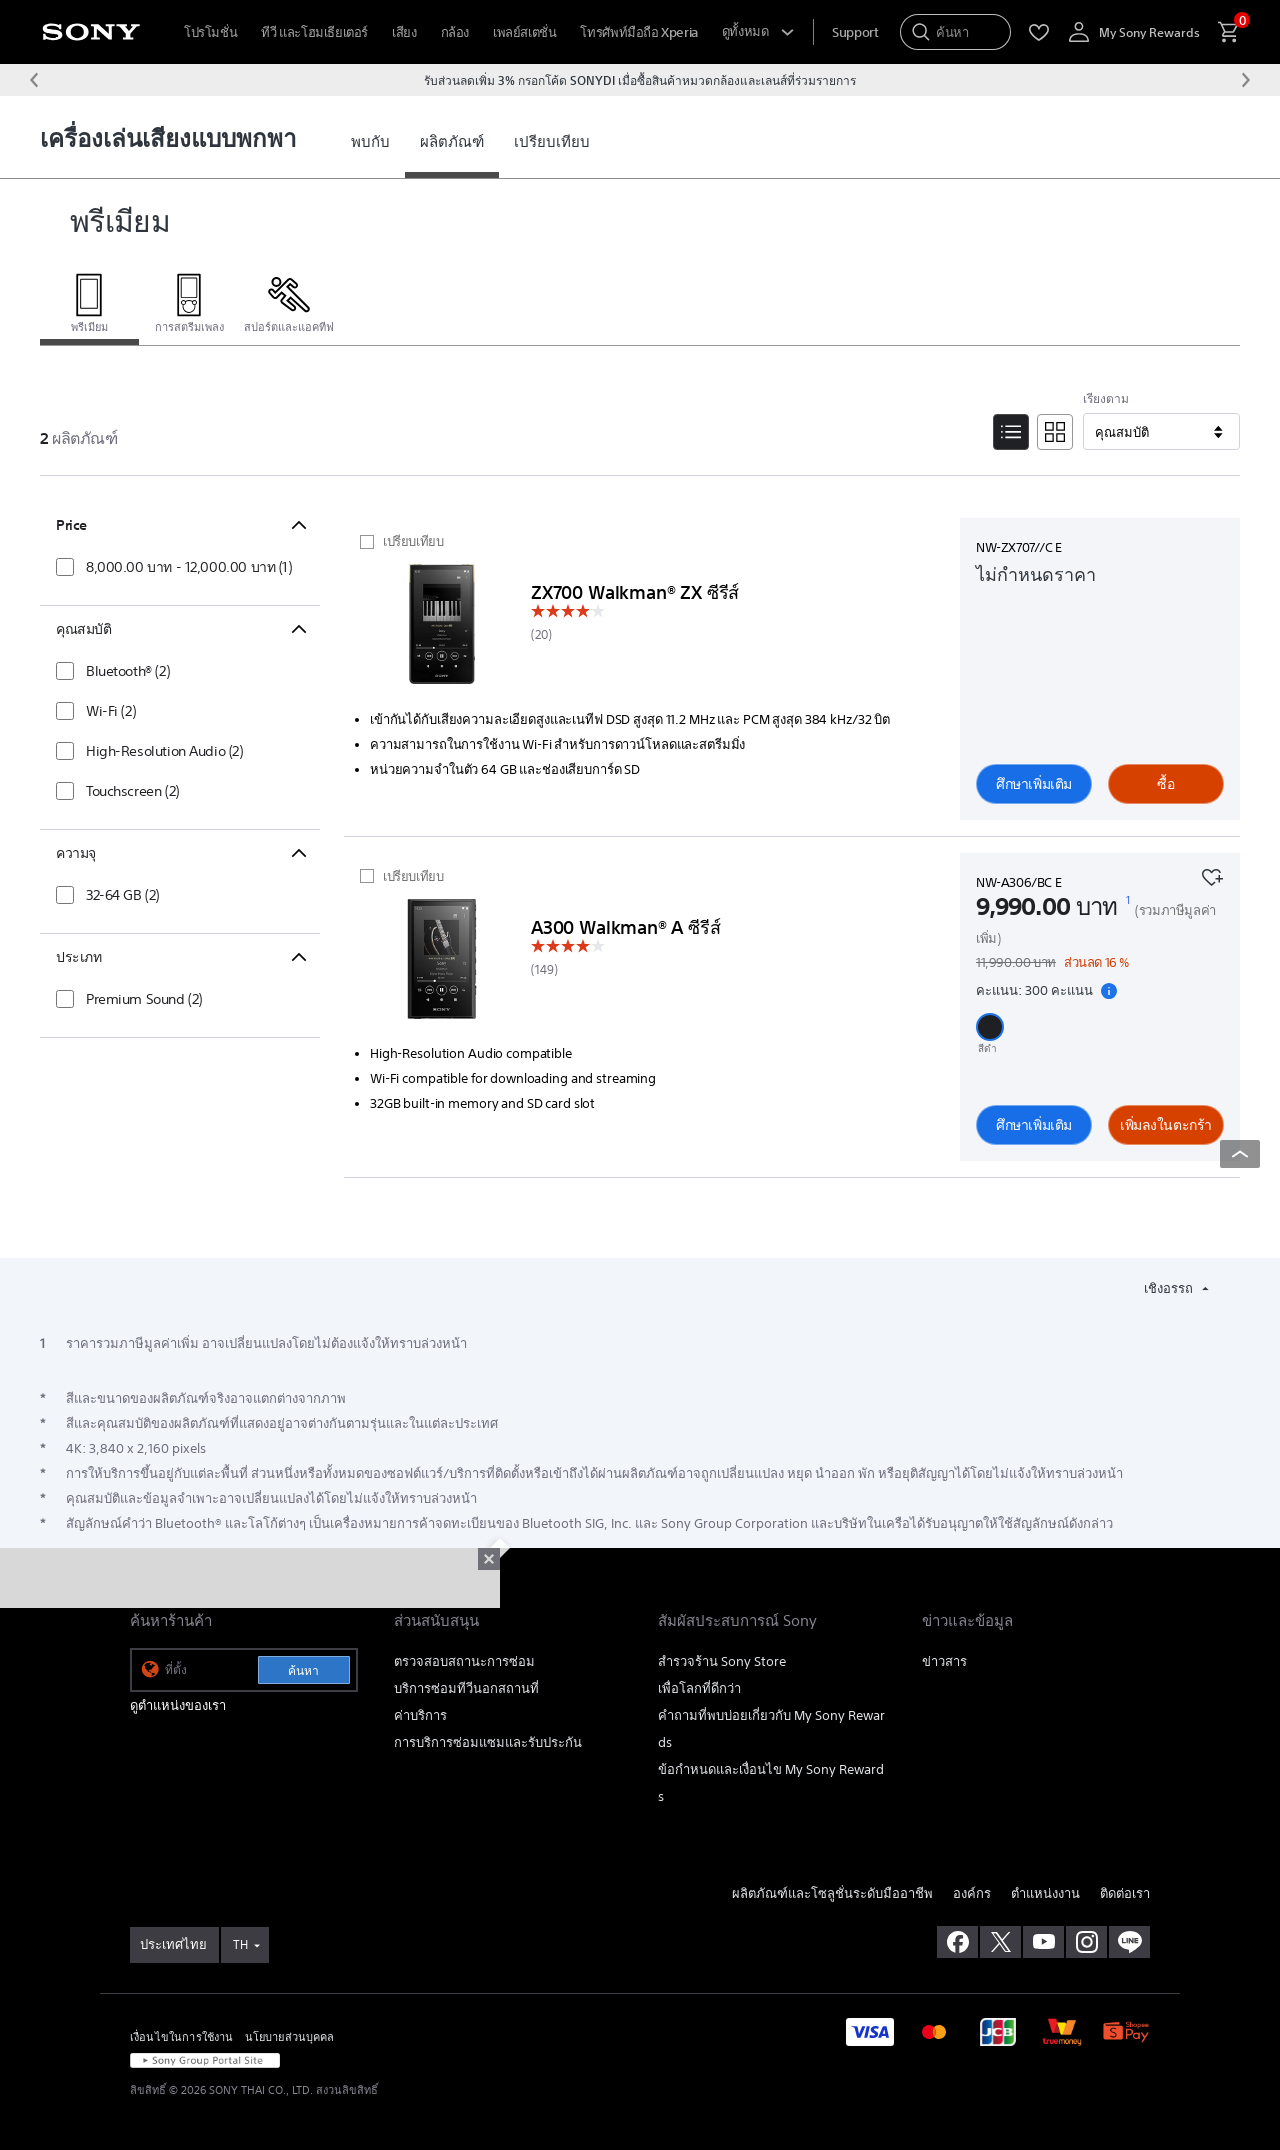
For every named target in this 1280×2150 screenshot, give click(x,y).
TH (240, 1944)
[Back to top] (1240, 1154)
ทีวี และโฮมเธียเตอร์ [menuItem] (314, 32)
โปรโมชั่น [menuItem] (210, 32)
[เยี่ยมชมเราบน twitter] (1000, 1942)
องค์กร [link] (972, 1893)
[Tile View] (1055, 432)
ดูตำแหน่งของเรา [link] (178, 1705)
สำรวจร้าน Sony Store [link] (722, 1661)
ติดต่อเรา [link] (1125, 1893)
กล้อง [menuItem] (455, 32)
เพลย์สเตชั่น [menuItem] (525, 32)
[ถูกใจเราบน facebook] (957, 1942)
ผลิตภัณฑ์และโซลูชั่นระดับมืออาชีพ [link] (832, 1893)
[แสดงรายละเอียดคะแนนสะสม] (1109, 991)
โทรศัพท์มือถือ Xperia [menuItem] (638, 32)
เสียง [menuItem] (404, 32)
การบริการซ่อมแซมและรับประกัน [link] (488, 1742)
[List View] (1011, 432)
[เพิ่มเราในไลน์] (1129, 1942)
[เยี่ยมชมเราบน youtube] (1043, 1942)
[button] (990, 1027)
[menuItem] (855, 32)
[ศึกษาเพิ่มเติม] (442, 628)
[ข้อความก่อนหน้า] (34, 80)
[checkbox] (174, 567)
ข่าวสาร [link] (944, 1661)
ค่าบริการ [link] (420, 1715)
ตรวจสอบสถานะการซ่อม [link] (464, 1661)
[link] (370, 142)
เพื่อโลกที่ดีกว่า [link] (699, 1688)
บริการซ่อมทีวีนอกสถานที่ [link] (466, 1688)
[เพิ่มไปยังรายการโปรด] (1212, 875)
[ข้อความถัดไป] (1246, 80)
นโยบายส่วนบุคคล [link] (290, 2036)
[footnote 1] (1128, 900)
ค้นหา (303, 1670)
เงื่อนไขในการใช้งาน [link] (182, 2036)
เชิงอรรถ (1170, 1288)
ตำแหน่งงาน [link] (1045, 1893)
